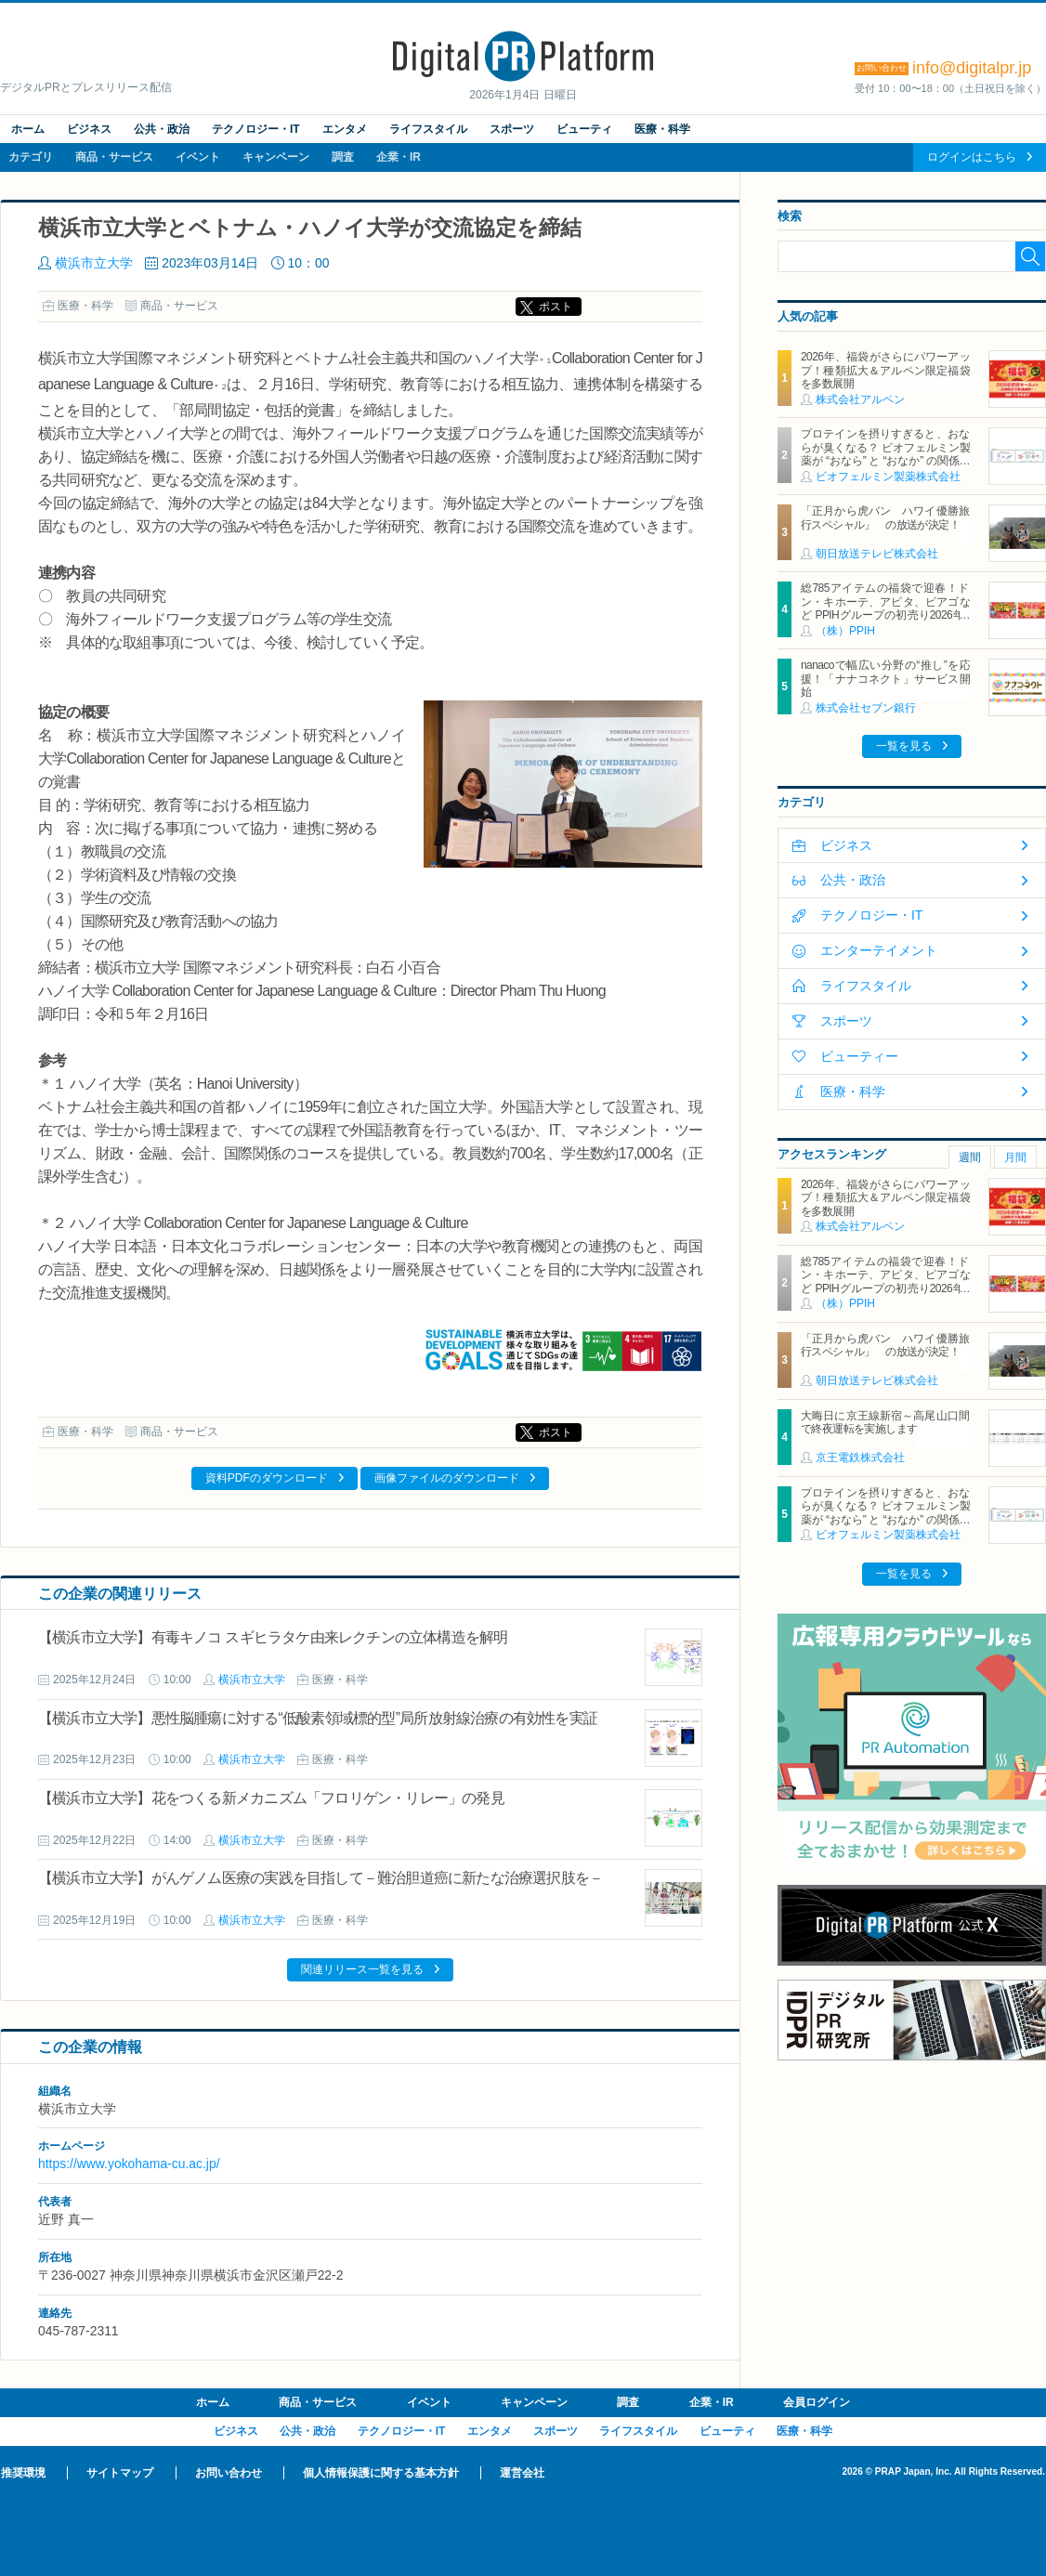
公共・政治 (162, 129)
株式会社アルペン (860, 399)
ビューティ (584, 129)
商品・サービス (114, 156)
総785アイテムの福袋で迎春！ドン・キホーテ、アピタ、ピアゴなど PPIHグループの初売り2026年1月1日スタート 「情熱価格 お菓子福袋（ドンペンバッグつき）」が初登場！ (885, 621)
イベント (198, 156)
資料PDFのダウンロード (266, 1477)
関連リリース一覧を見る (362, 1969)
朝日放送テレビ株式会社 (877, 553)
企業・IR (398, 156)
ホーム (28, 129)
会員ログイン (816, 2402)
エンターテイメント (878, 950)
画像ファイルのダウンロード (446, 1477)
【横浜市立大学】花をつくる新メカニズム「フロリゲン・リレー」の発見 (271, 1798)
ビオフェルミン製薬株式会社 (888, 476)
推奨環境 (23, 2472)
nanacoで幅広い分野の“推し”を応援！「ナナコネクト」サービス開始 (885, 679)
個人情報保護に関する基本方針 (381, 2472)
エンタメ (344, 129)
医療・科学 (662, 129)
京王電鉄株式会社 (860, 1457)
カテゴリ (30, 156)
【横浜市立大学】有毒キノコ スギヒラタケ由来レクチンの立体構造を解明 (280, 1637)
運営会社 (522, 2472)
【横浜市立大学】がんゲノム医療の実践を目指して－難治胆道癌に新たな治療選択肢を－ (320, 1878)
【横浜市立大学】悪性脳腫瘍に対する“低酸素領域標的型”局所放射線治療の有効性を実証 (317, 1718)
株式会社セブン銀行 (866, 707)
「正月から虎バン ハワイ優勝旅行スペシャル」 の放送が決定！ (885, 517)
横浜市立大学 (94, 262)
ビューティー (859, 1056)
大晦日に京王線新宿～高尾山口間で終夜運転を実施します (885, 1422)
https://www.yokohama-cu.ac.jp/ (129, 2163)
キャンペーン (275, 156)
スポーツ (512, 129)
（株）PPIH (845, 630)
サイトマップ (119, 2472)
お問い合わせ (228, 2472)
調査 (343, 156)
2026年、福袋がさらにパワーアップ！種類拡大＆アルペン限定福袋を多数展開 (885, 370)
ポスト (555, 306)
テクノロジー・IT (256, 129)
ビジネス (89, 129)
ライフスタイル (428, 129)
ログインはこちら (971, 156)
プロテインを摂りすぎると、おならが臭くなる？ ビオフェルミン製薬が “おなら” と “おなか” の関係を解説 (885, 453)
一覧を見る (904, 745)
